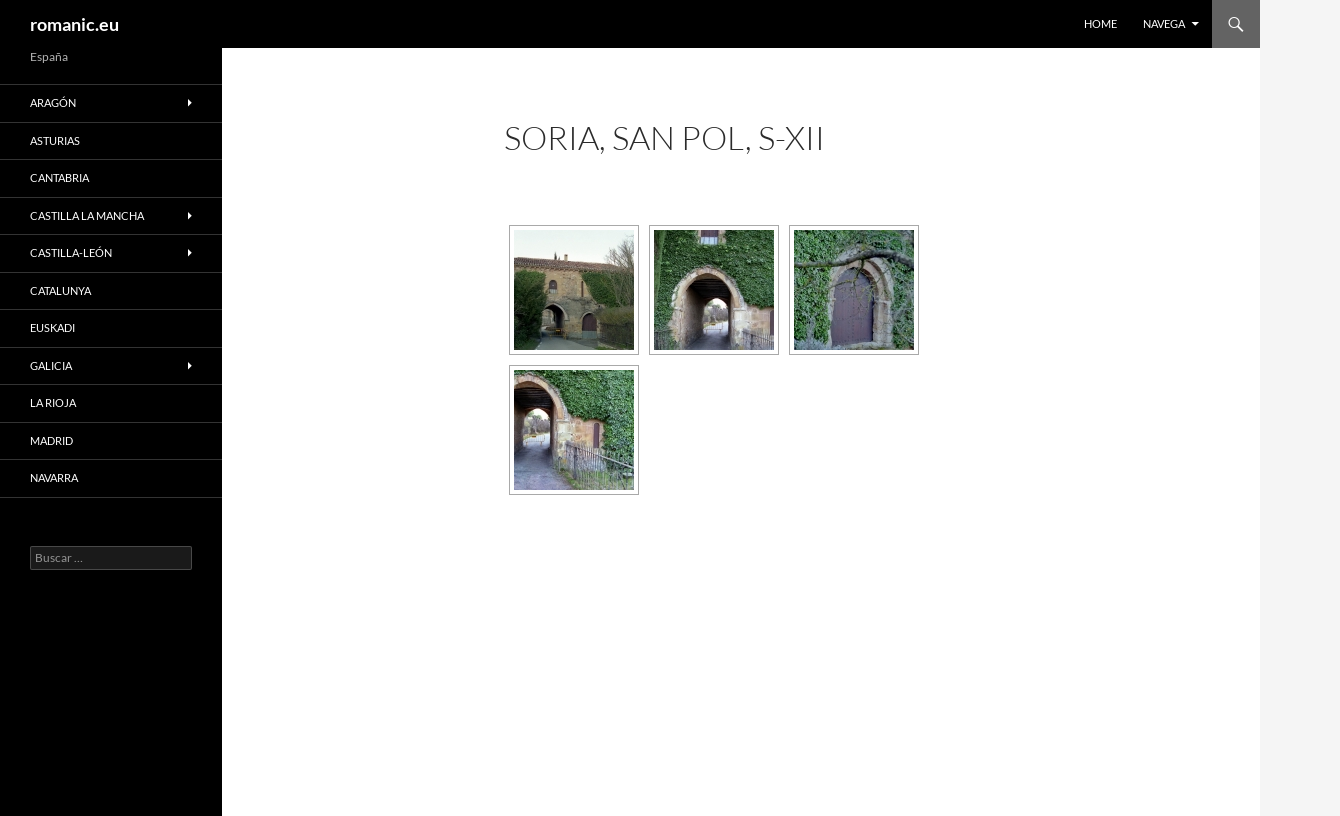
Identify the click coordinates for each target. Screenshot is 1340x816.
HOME (1100, 23)
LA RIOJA (53, 402)
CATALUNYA (60, 290)
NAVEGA (1164, 23)
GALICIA (51, 365)
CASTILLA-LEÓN (71, 252)
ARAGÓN (53, 102)
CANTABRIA (59, 177)
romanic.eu (74, 24)
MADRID (51, 440)
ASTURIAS (55, 140)
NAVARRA (54, 477)
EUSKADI (52, 327)
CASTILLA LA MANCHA (87, 215)
